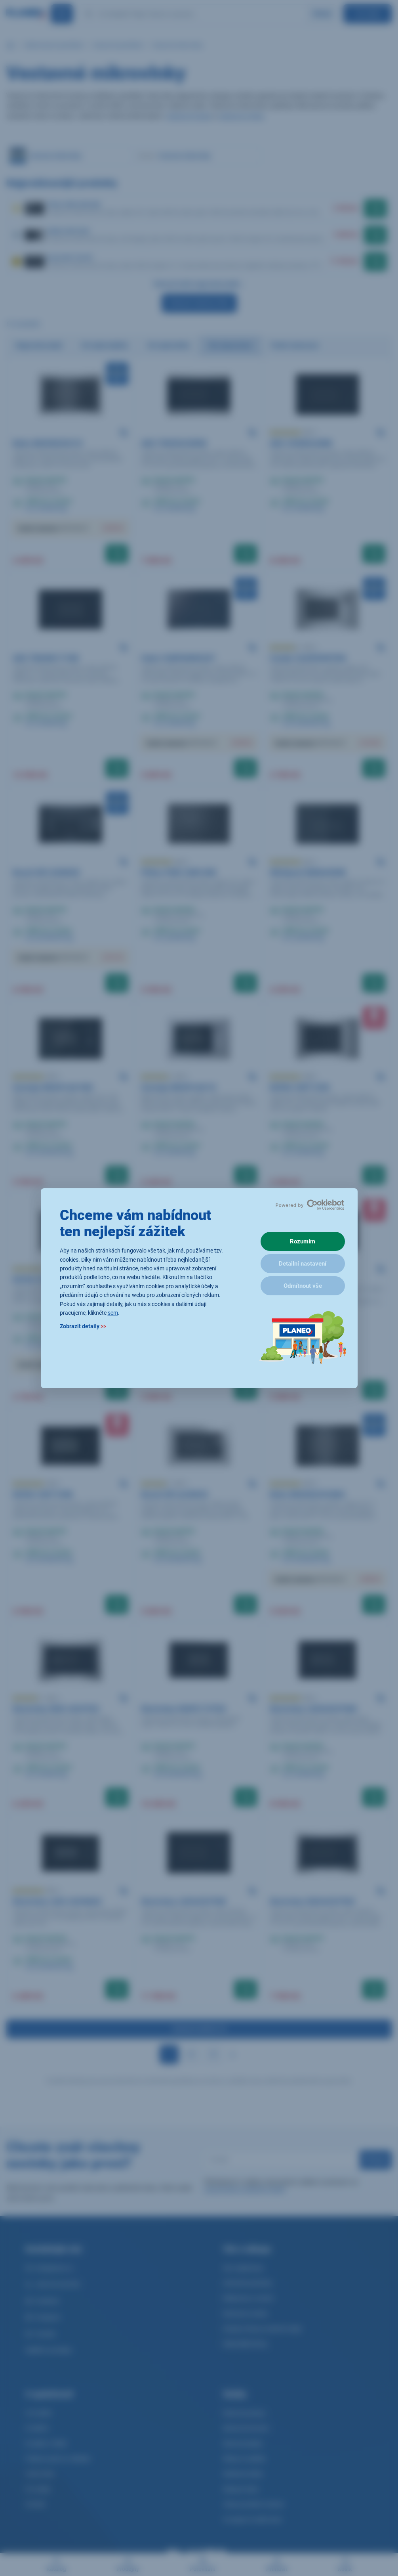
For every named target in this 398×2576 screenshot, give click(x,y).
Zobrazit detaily (83, 1326)
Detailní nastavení (302, 1263)
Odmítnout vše (303, 1285)
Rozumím (302, 1241)
